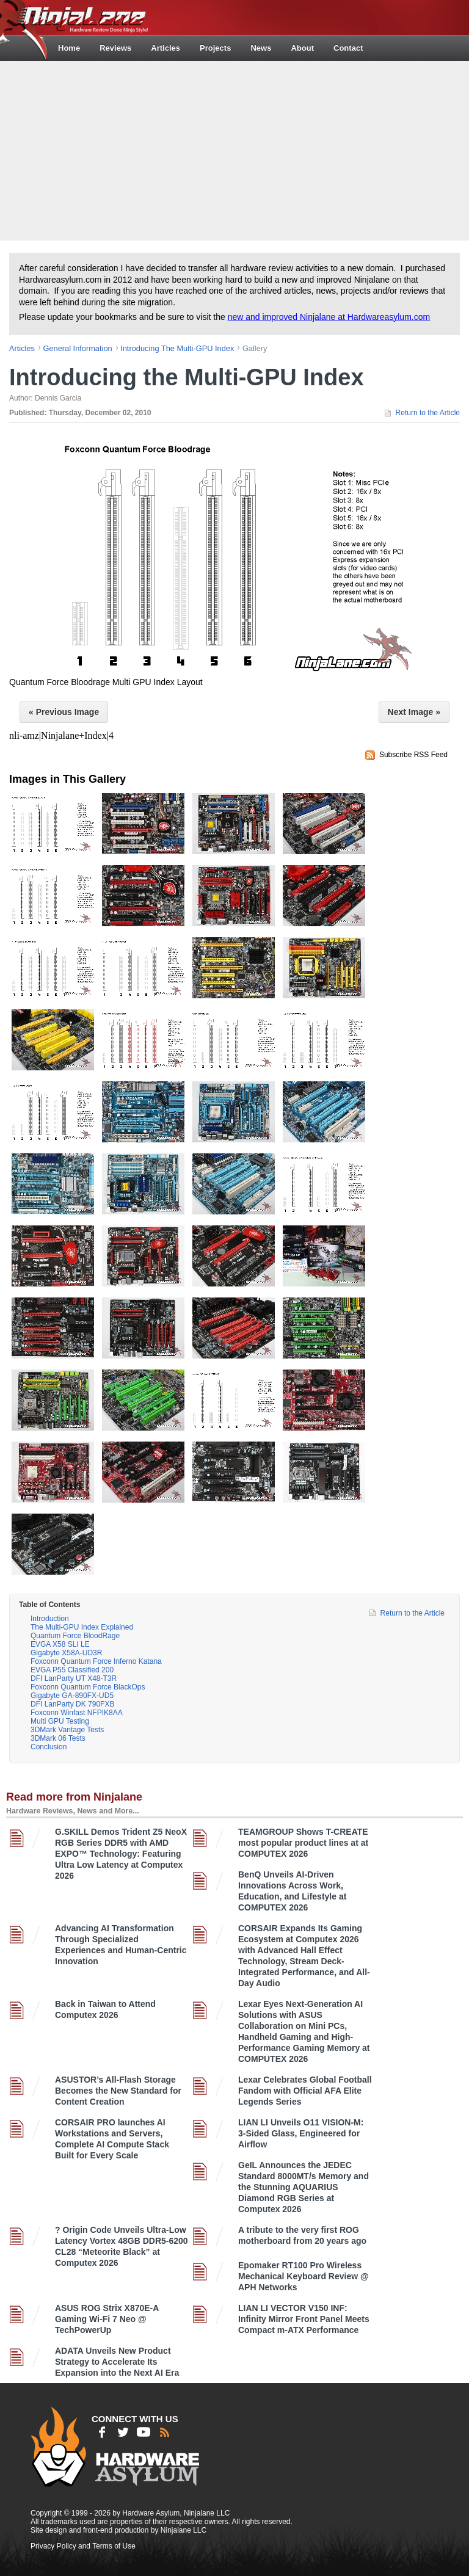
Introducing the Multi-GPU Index (177, 348)
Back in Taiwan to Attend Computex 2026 (105, 2009)
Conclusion (49, 1747)
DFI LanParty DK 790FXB (72, 1704)
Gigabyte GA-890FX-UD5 (72, 1695)
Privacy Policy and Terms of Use (83, 2546)
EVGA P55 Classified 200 (72, 1670)
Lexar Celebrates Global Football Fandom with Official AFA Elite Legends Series (305, 2090)
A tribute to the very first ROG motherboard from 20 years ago (302, 2235)
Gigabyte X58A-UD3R (66, 1653)
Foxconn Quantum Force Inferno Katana (96, 1661)
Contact (348, 48)
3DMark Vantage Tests (67, 1729)
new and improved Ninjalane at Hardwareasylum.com (329, 317)
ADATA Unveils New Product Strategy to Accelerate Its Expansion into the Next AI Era (117, 2362)
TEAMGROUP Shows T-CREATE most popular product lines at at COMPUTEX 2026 (303, 1843)
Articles (165, 48)
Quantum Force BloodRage (75, 1635)
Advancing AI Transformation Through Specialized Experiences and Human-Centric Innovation (121, 1944)
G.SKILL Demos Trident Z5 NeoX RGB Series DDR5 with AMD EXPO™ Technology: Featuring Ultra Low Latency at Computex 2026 (121, 1854)
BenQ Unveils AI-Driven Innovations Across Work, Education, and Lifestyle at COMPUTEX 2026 (292, 1891)
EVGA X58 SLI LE (60, 1644)
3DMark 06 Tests (58, 1738)
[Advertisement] (236, 149)
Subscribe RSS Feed (413, 754)
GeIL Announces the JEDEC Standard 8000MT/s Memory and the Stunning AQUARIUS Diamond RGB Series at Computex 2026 (303, 2187)
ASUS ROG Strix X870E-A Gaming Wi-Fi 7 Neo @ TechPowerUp (107, 2319)
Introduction (50, 1618)
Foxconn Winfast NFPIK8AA (77, 1712)
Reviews (115, 48)
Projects (215, 48)
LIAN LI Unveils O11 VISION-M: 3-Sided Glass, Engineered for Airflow (300, 2133)
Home (69, 48)
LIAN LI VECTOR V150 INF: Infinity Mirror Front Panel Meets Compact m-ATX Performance (303, 2319)
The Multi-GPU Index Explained (82, 1627)
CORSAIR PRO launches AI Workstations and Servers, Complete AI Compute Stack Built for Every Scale (112, 2138)
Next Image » (414, 712)
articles (22, 348)
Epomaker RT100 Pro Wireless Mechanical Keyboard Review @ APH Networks (303, 2276)
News (260, 48)
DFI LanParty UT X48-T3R (74, 1678)
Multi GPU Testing (60, 1721)
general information (77, 348)
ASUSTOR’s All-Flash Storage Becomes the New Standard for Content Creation (118, 2090)
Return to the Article (428, 412)
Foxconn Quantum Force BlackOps (88, 1687)
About (302, 48)
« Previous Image (64, 712)
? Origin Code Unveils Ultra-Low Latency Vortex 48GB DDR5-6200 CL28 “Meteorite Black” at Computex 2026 (121, 2246)
